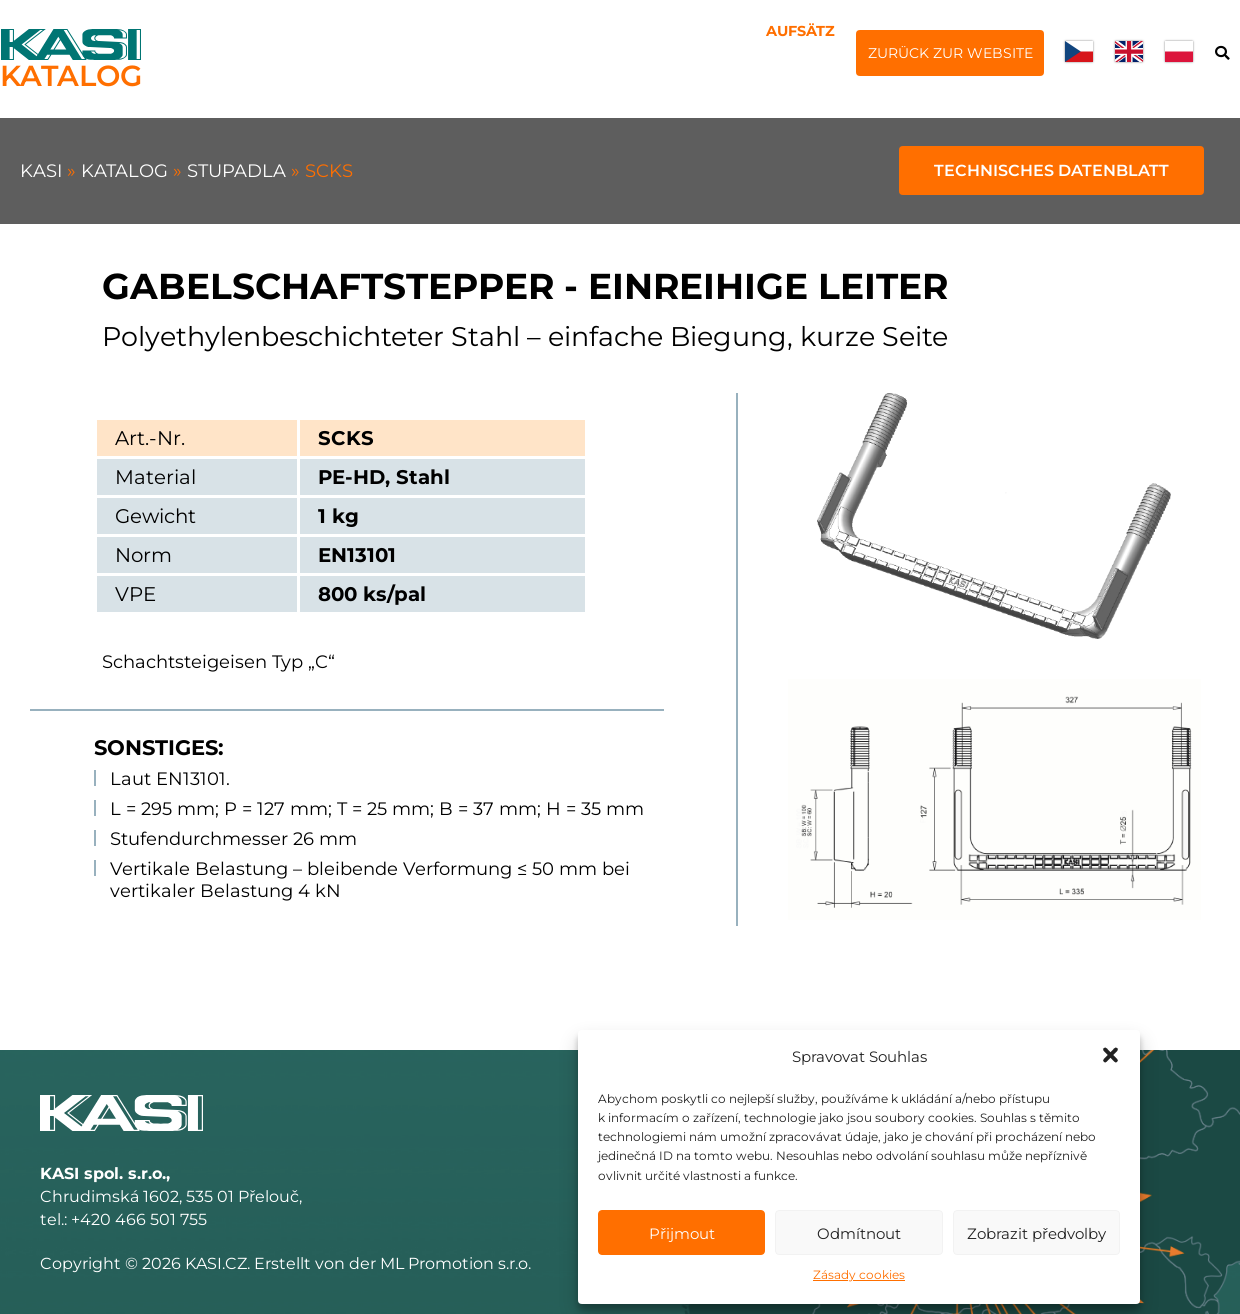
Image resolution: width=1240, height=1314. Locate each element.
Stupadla (239, 171)
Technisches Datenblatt (1051, 170)
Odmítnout (859, 1233)
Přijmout (682, 1233)
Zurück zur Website (950, 53)
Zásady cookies (859, 1274)
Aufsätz (800, 31)
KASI (43, 171)
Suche (1221, 54)
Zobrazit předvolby (1036, 1233)
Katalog (127, 171)
